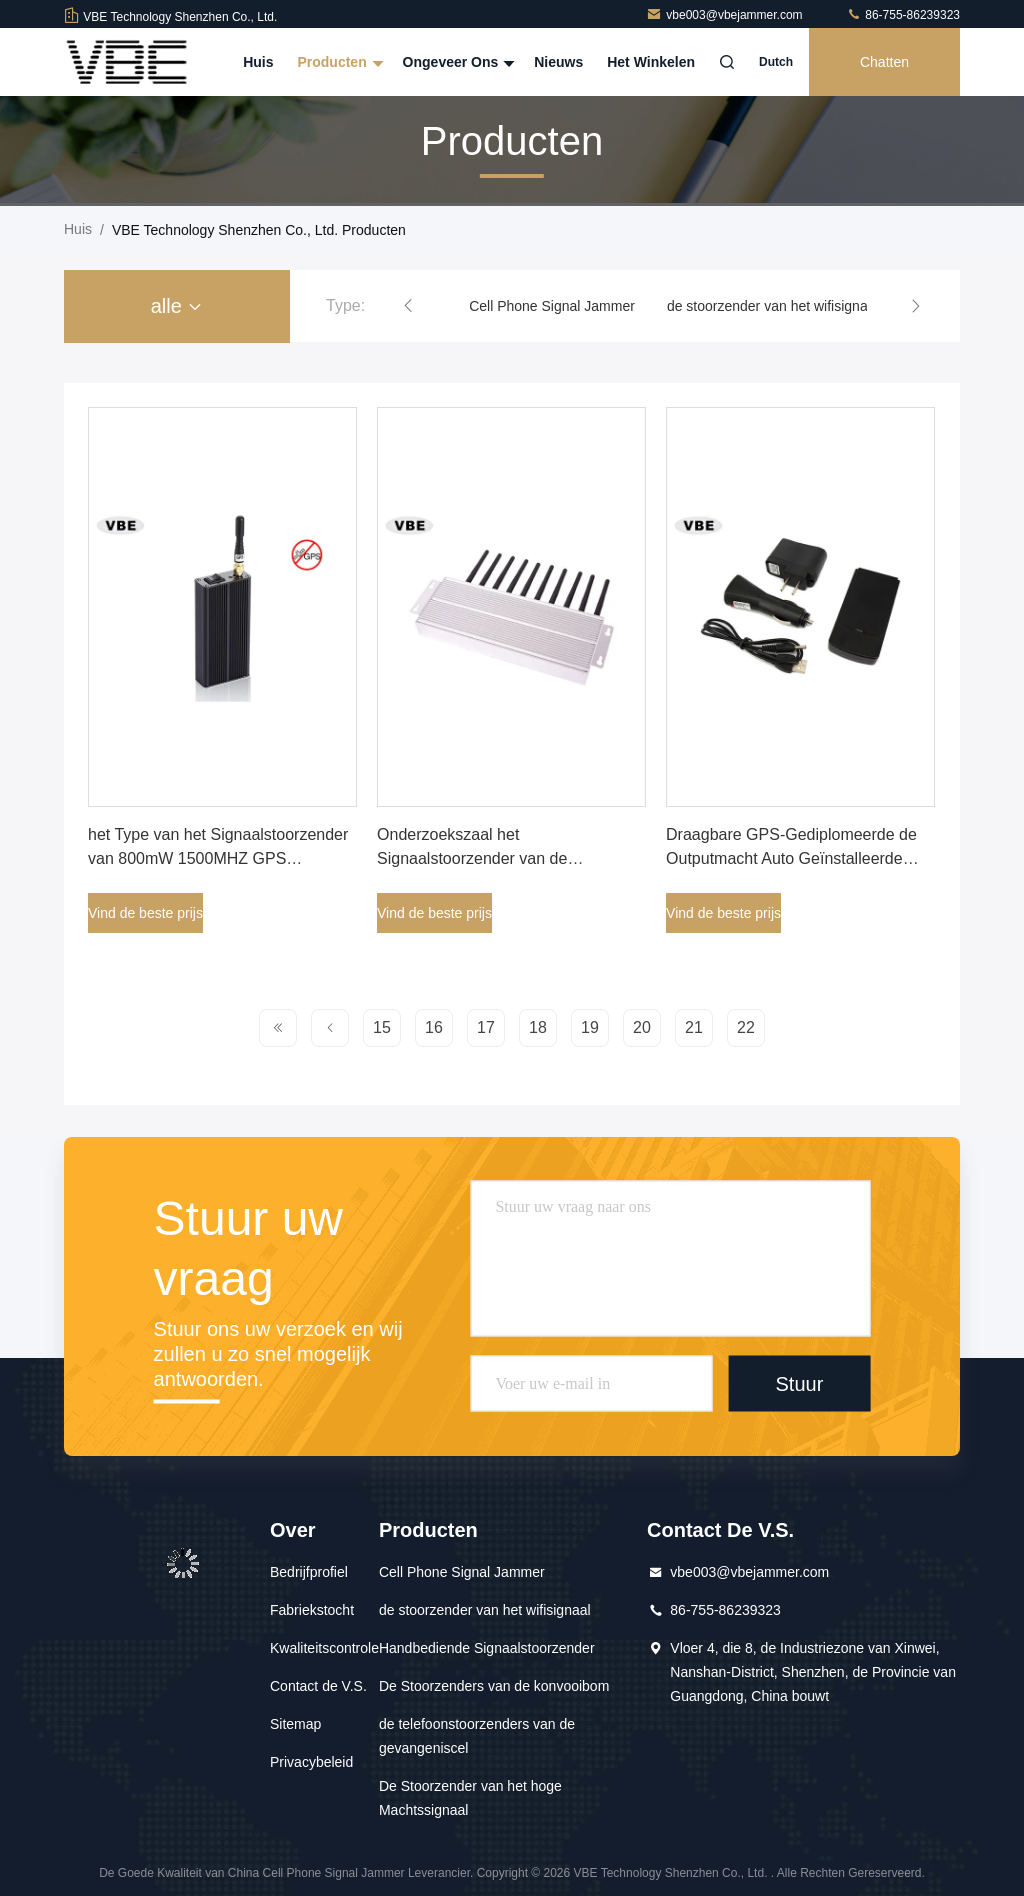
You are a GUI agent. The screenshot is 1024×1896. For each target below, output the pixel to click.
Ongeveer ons (457, 62)
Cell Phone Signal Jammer (552, 306)
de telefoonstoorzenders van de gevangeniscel (477, 1736)
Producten (337, 62)
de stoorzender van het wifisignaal (773, 306)
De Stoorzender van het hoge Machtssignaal (470, 1798)
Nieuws (558, 62)
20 (642, 1027)
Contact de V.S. (318, 1686)
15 (382, 1027)
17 (486, 1027)
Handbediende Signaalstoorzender (487, 1648)
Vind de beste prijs (145, 913)
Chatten (884, 62)
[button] (408, 306)
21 (694, 1027)
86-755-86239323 (903, 15)
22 (746, 1027)
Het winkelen (651, 62)
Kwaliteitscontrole (324, 1648)
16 (434, 1027)
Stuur (799, 1384)
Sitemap (295, 1724)
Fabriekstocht (312, 1610)
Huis (258, 62)
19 (590, 1027)
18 (538, 1027)
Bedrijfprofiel (309, 1572)
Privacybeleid (311, 1762)
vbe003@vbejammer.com (726, 15)
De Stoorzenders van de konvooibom (494, 1686)
